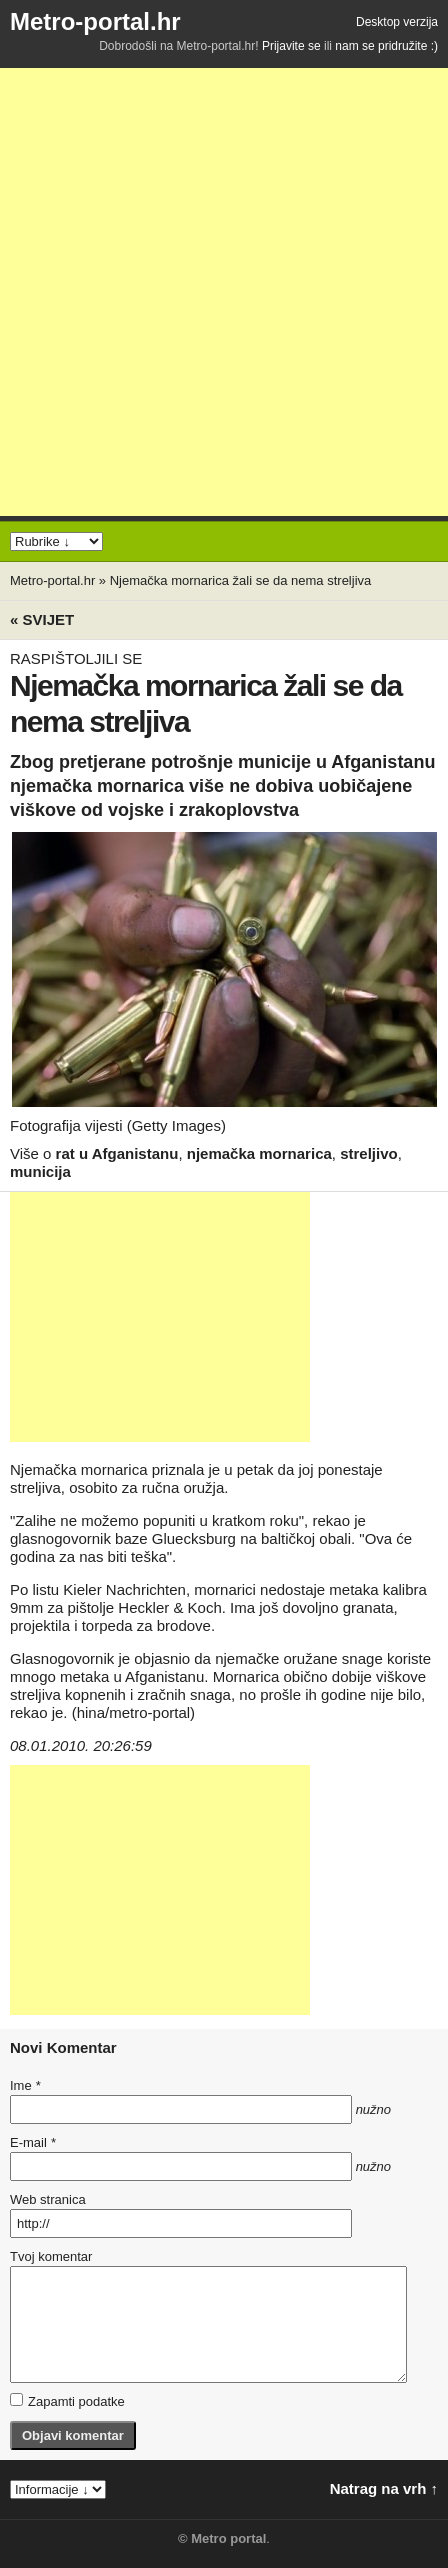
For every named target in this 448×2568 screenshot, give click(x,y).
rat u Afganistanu (117, 1153)
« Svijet (42, 619)
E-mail (33, 2142)
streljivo (369, 1153)
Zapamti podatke (67, 2401)
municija (40, 1171)
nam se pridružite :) (386, 46)
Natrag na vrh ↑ (384, 2488)
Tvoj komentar (51, 2256)
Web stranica (48, 2199)
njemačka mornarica (259, 1153)
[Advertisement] (224, 292)
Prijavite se (291, 46)
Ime (25, 2085)
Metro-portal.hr (95, 21)
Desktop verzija (397, 22)
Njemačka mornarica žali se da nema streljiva (241, 580)
